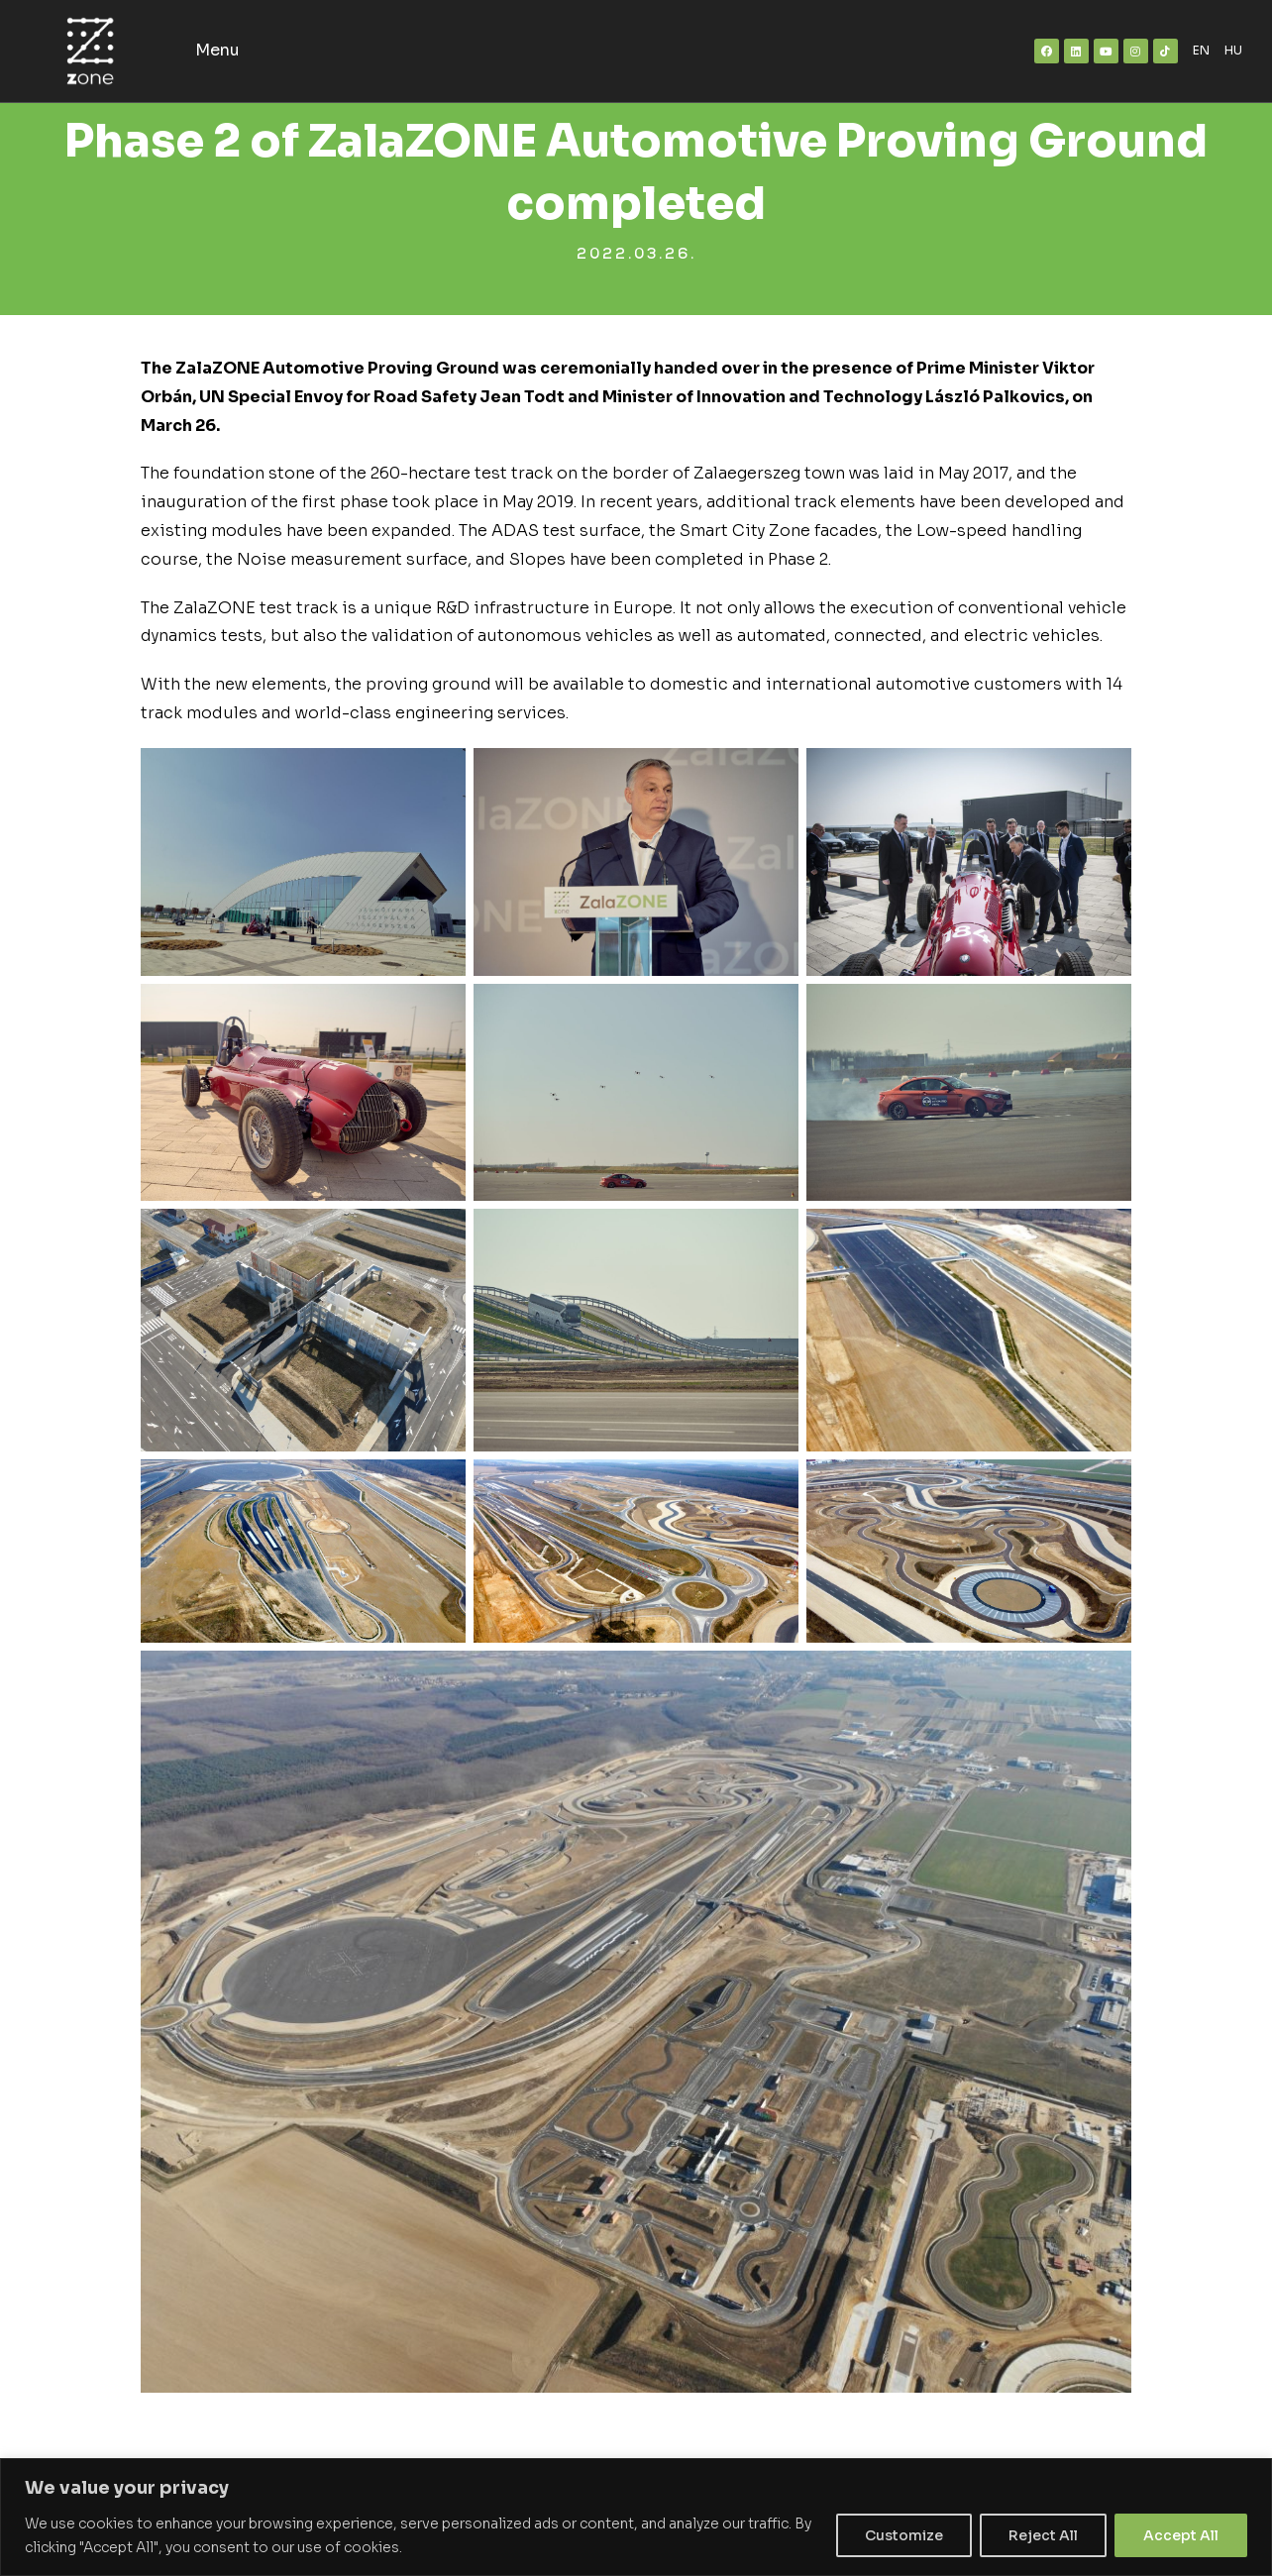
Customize (904, 2535)
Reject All (1043, 2535)
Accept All (1181, 2535)
